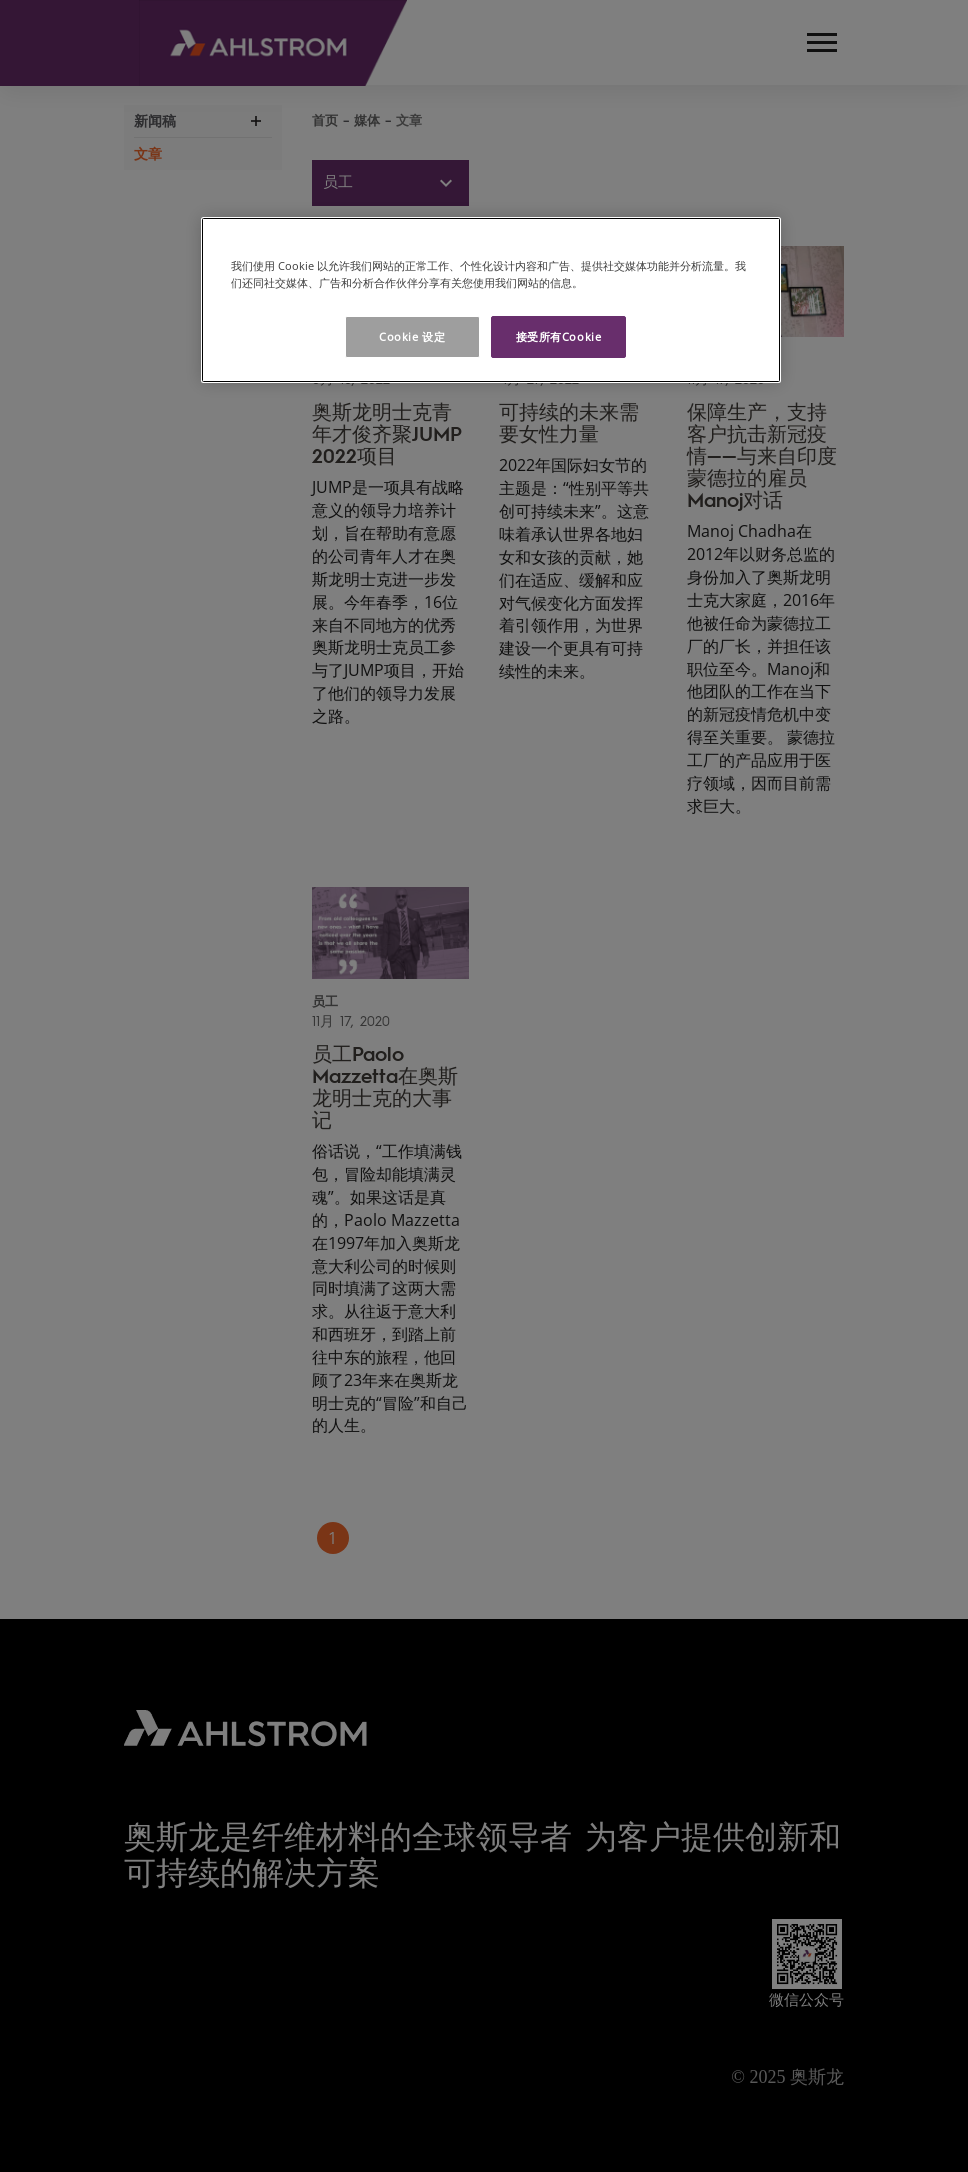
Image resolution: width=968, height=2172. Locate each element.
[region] (491, 300)
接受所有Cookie (559, 336)
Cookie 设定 (412, 336)
